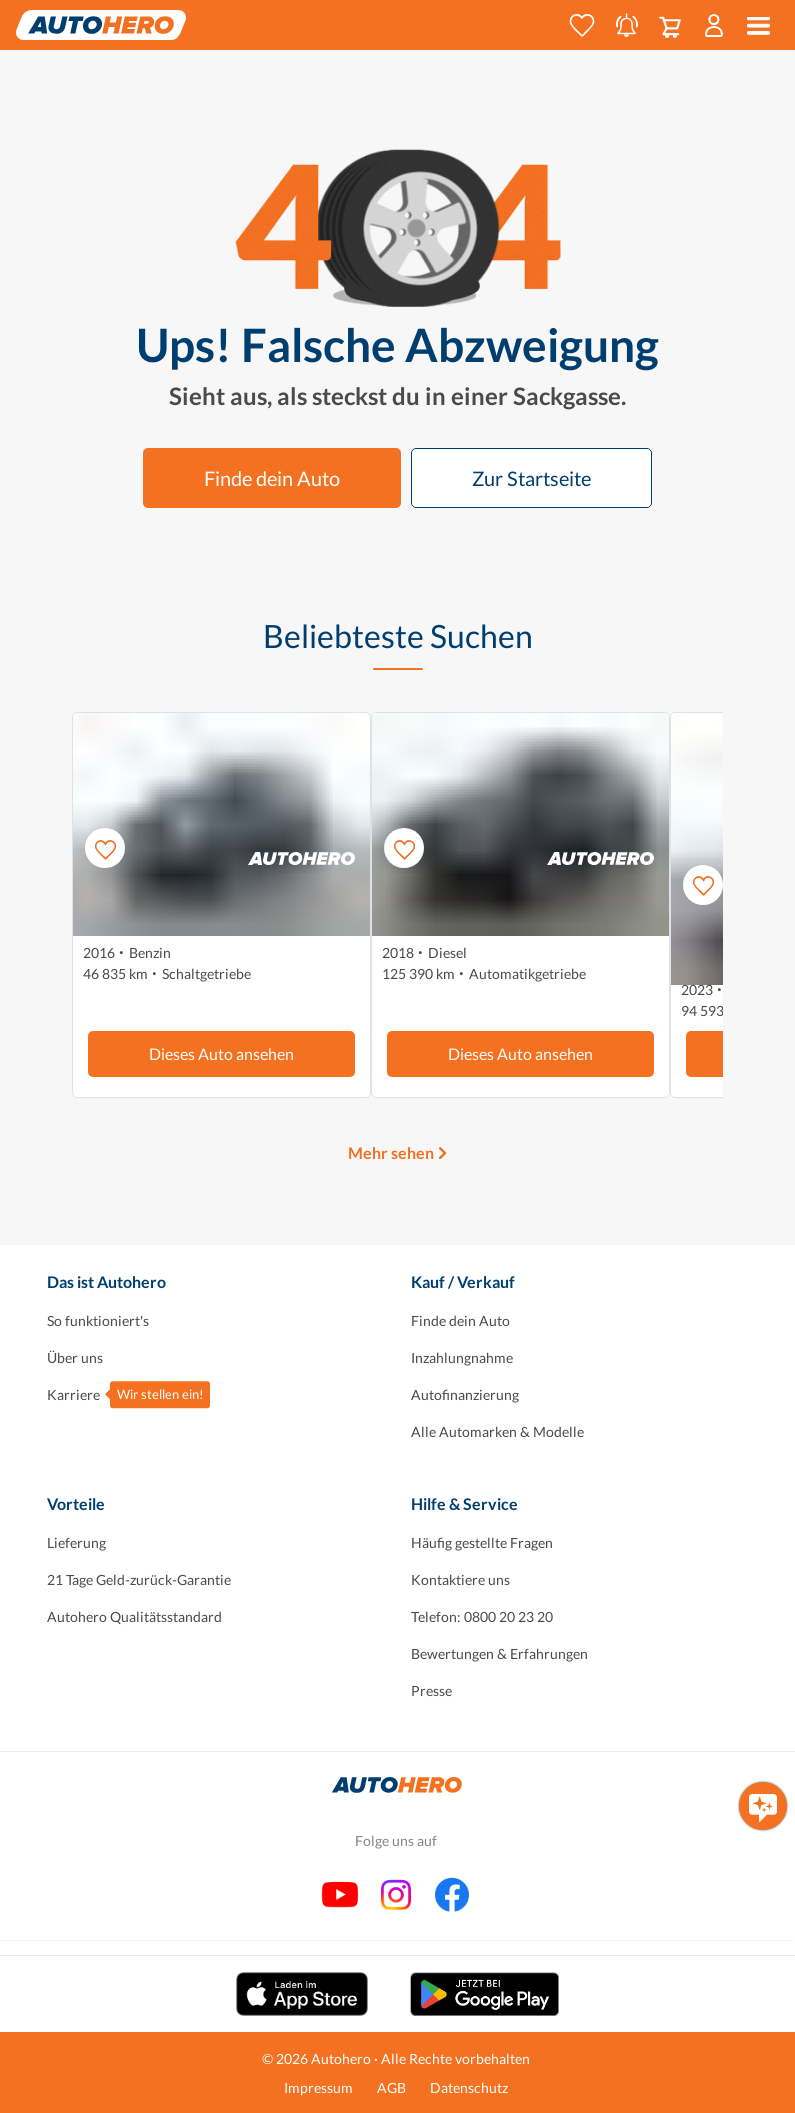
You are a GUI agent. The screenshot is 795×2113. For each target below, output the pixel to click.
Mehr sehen (391, 1152)
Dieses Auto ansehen (221, 1053)
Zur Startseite (531, 478)
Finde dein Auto (272, 478)
